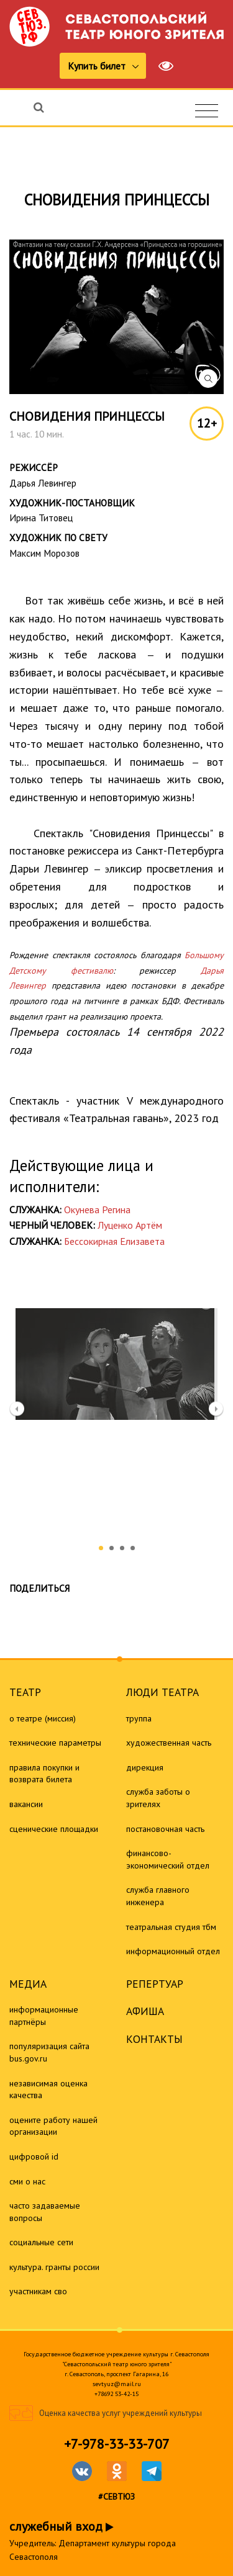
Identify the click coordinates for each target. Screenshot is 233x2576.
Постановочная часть (165, 1828)
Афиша (145, 2011)
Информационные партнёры (43, 2015)
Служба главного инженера (158, 1896)
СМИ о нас (27, 2181)
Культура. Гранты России (54, 2267)
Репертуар (154, 1984)
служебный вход (61, 2526)
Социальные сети (41, 2242)
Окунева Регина (97, 1209)
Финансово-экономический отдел (167, 1859)
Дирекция (144, 1767)
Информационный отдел (173, 1951)
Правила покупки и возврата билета (44, 1773)
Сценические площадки (53, 1828)
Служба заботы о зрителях (158, 1798)
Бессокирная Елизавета (114, 1241)
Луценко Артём (130, 1225)
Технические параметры (55, 1742)
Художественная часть (168, 1742)
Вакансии (26, 1804)
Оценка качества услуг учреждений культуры (120, 2413)
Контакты (154, 2039)
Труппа (139, 1718)
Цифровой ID (33, 2156)
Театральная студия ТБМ (171, 1926)
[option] (116, 1358)
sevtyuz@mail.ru (117, 2384)
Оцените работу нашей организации (53, 2126)
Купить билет (98, 66)
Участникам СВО (38, 2291)
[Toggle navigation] (206, 111)
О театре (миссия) (42, 1718)
